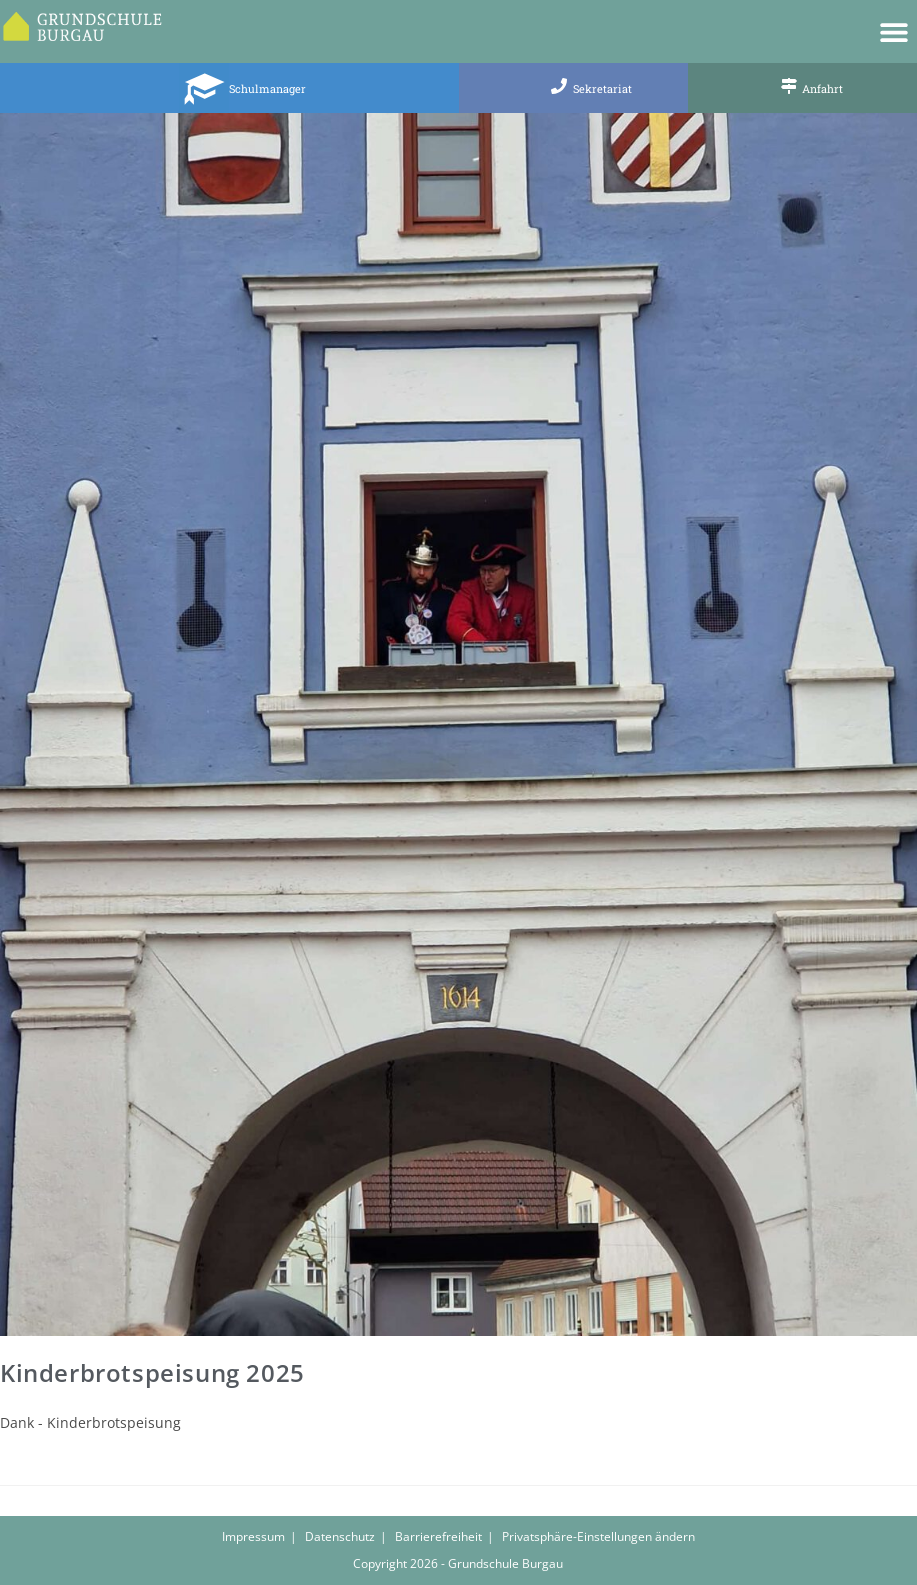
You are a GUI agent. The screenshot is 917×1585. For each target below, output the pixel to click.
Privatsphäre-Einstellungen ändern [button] (598, 1536)
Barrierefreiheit (438, 1536)
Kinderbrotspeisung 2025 (152, 1372)
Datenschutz (340, 1536)
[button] (894, 31)
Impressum (253, 1536)
